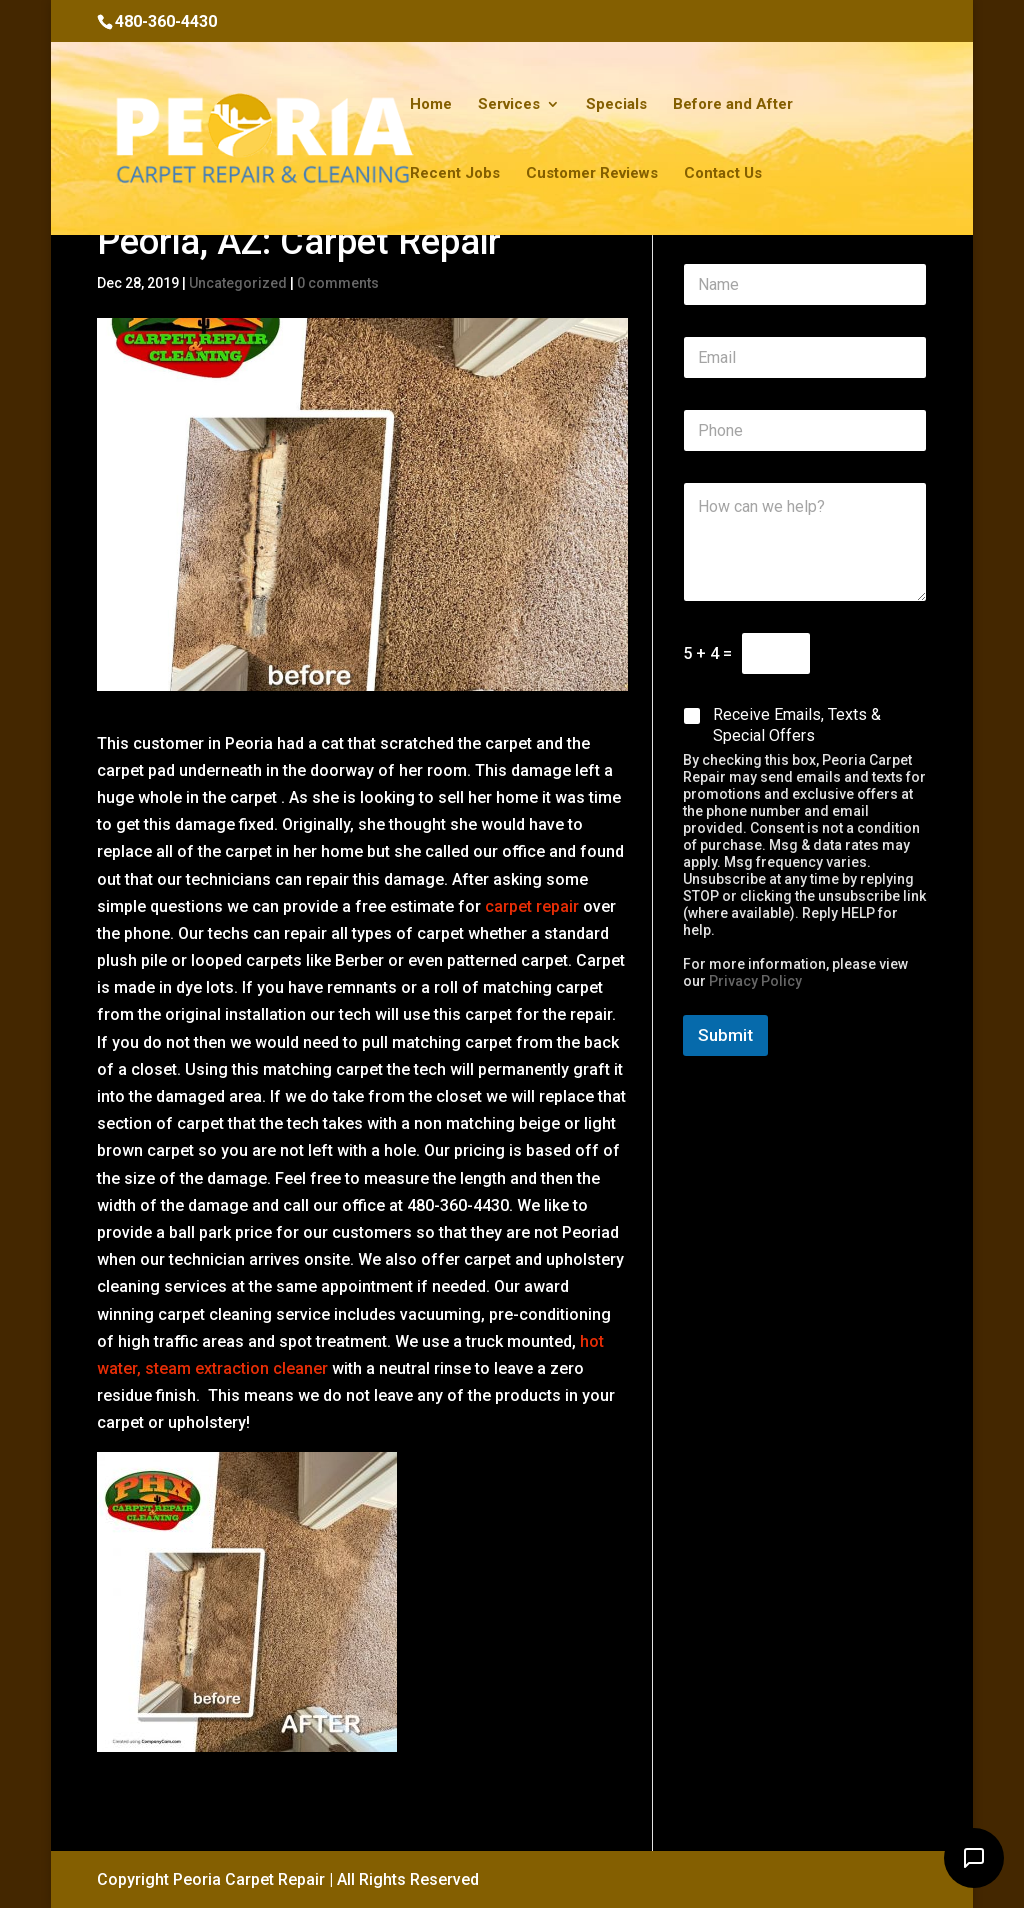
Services (509, 105)
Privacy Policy (755, 981)
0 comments (338, 283)
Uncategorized (238, 283)
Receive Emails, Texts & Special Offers (797, 725)
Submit (725, 1035)
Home (431, 105)
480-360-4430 (166, 21)
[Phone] (805, 430)
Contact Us (723, 174)
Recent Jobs (455, 174)
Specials (616, 105)
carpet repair (530, 906)
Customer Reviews (592, 174)
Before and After (733, 105)
